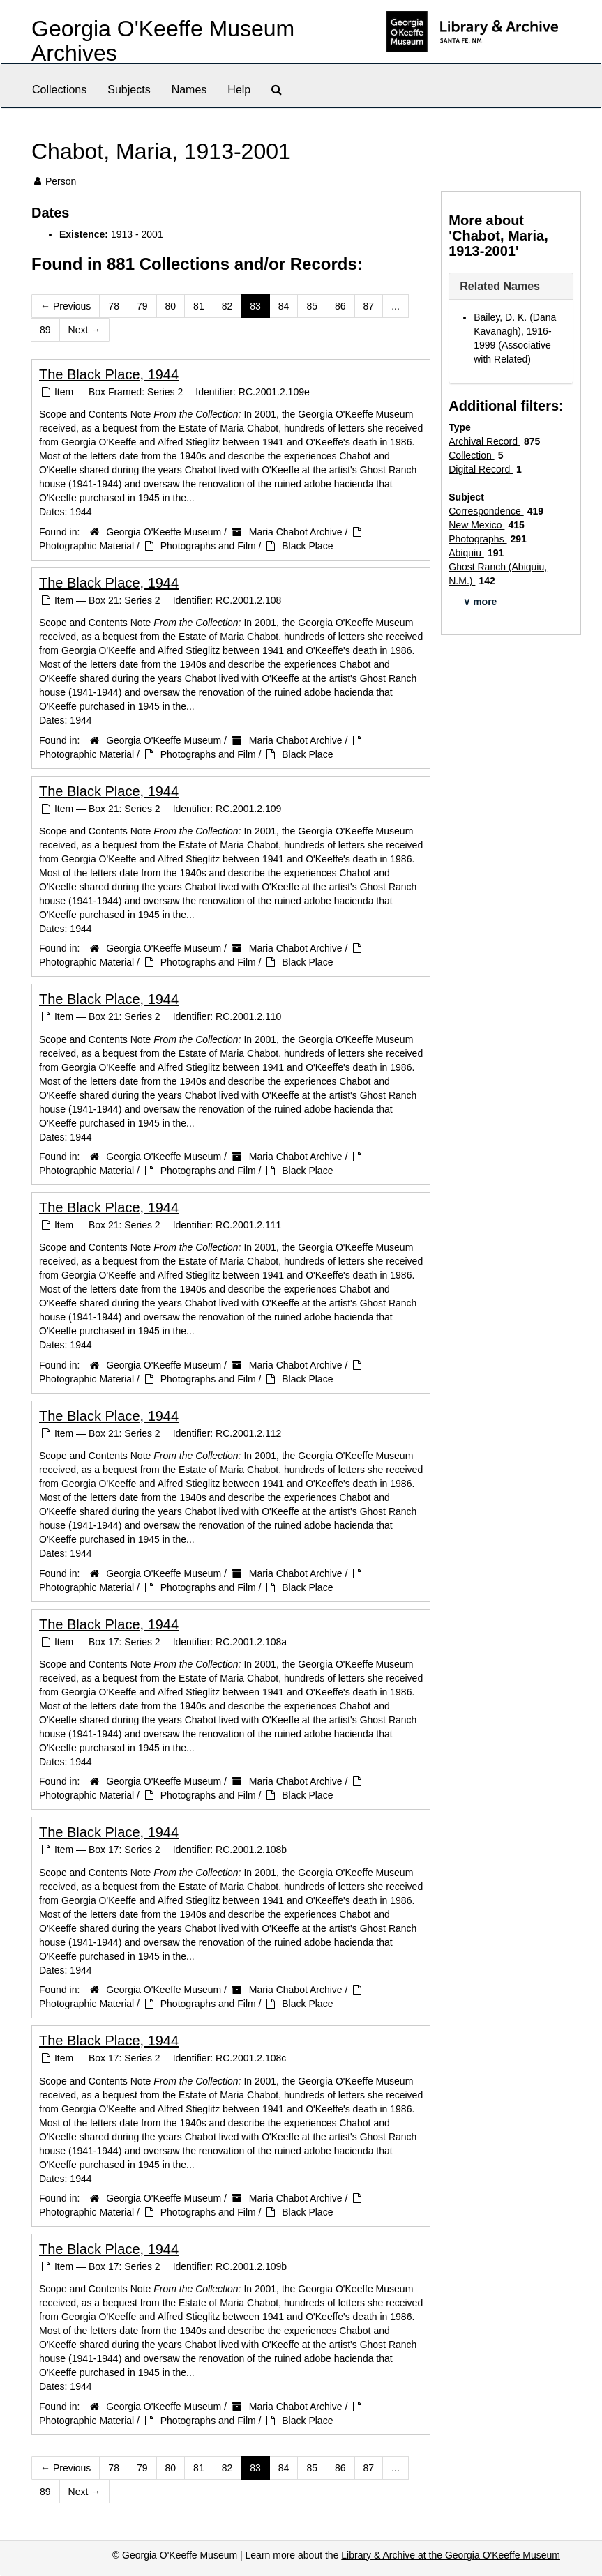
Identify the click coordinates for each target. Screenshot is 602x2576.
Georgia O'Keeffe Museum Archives (162, 41)
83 (255, 306)
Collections (59, 90)
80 (170, 306)
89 (45, 329)
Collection (471, 455)
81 (198, 306)
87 (369, 306)
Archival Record (484, 441)
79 (142, 306)
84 (283, 306)
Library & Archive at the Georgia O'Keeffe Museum (450, 2555)
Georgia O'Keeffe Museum (163, 532)
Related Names (500, 286)
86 (340, 306)
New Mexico (476, 525)
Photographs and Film (208, 545)
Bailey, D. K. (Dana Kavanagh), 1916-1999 (515, 331)
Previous (65, 306)
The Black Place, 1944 (109, 374)
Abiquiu (466, 552)
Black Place (307, 545)
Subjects (128, 90)
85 (311, 306)
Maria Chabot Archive (296, 532)
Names (189, 90)
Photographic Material (86, 545)
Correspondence (486, 511)
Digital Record (481, 469)
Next (84, 329)
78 (113, 306)
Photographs (477, 538)
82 (227, 306)
